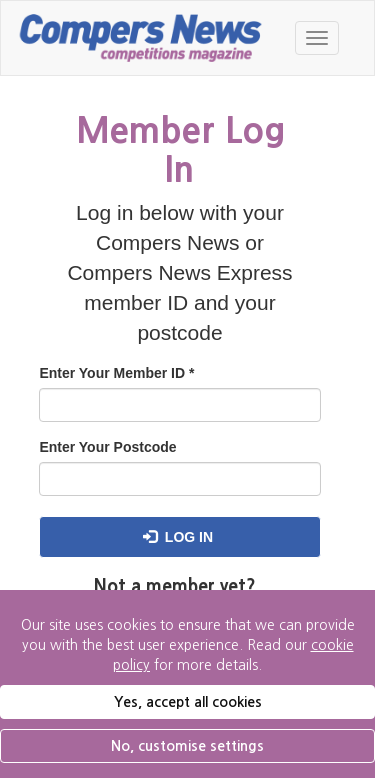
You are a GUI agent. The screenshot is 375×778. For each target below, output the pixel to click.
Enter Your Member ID (116, 373)
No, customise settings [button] (187, 746)
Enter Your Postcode (107, 447)
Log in (178, 537)
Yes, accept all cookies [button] (188, 702)
